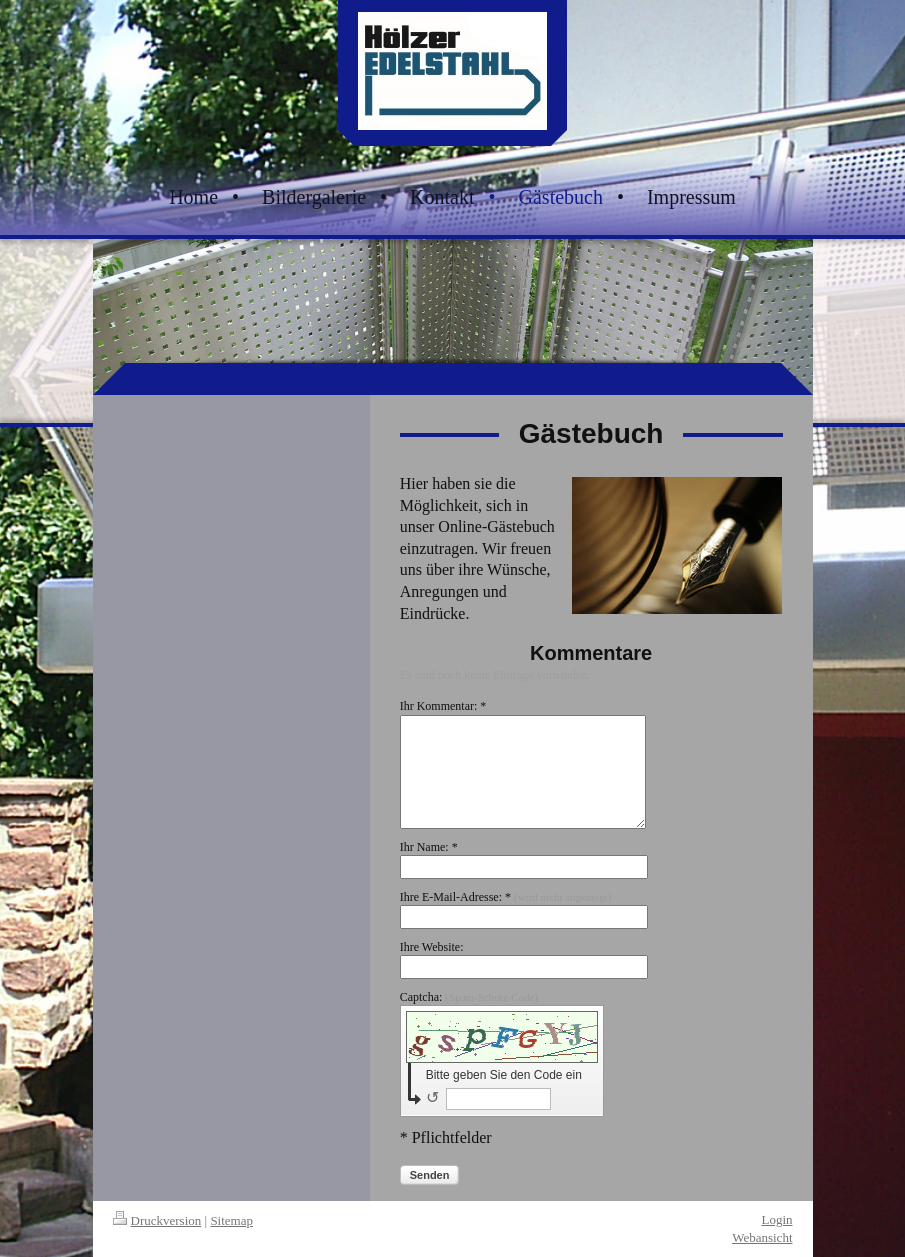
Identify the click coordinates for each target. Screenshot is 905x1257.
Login (776, 1219)
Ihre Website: (432, 947)
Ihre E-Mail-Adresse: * (505, 897)
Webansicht (762, 1237)
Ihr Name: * (429, 847)
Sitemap (231, 1220)
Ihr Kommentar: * (443, 706)
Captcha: (469, 997)
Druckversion (157, 1220)
